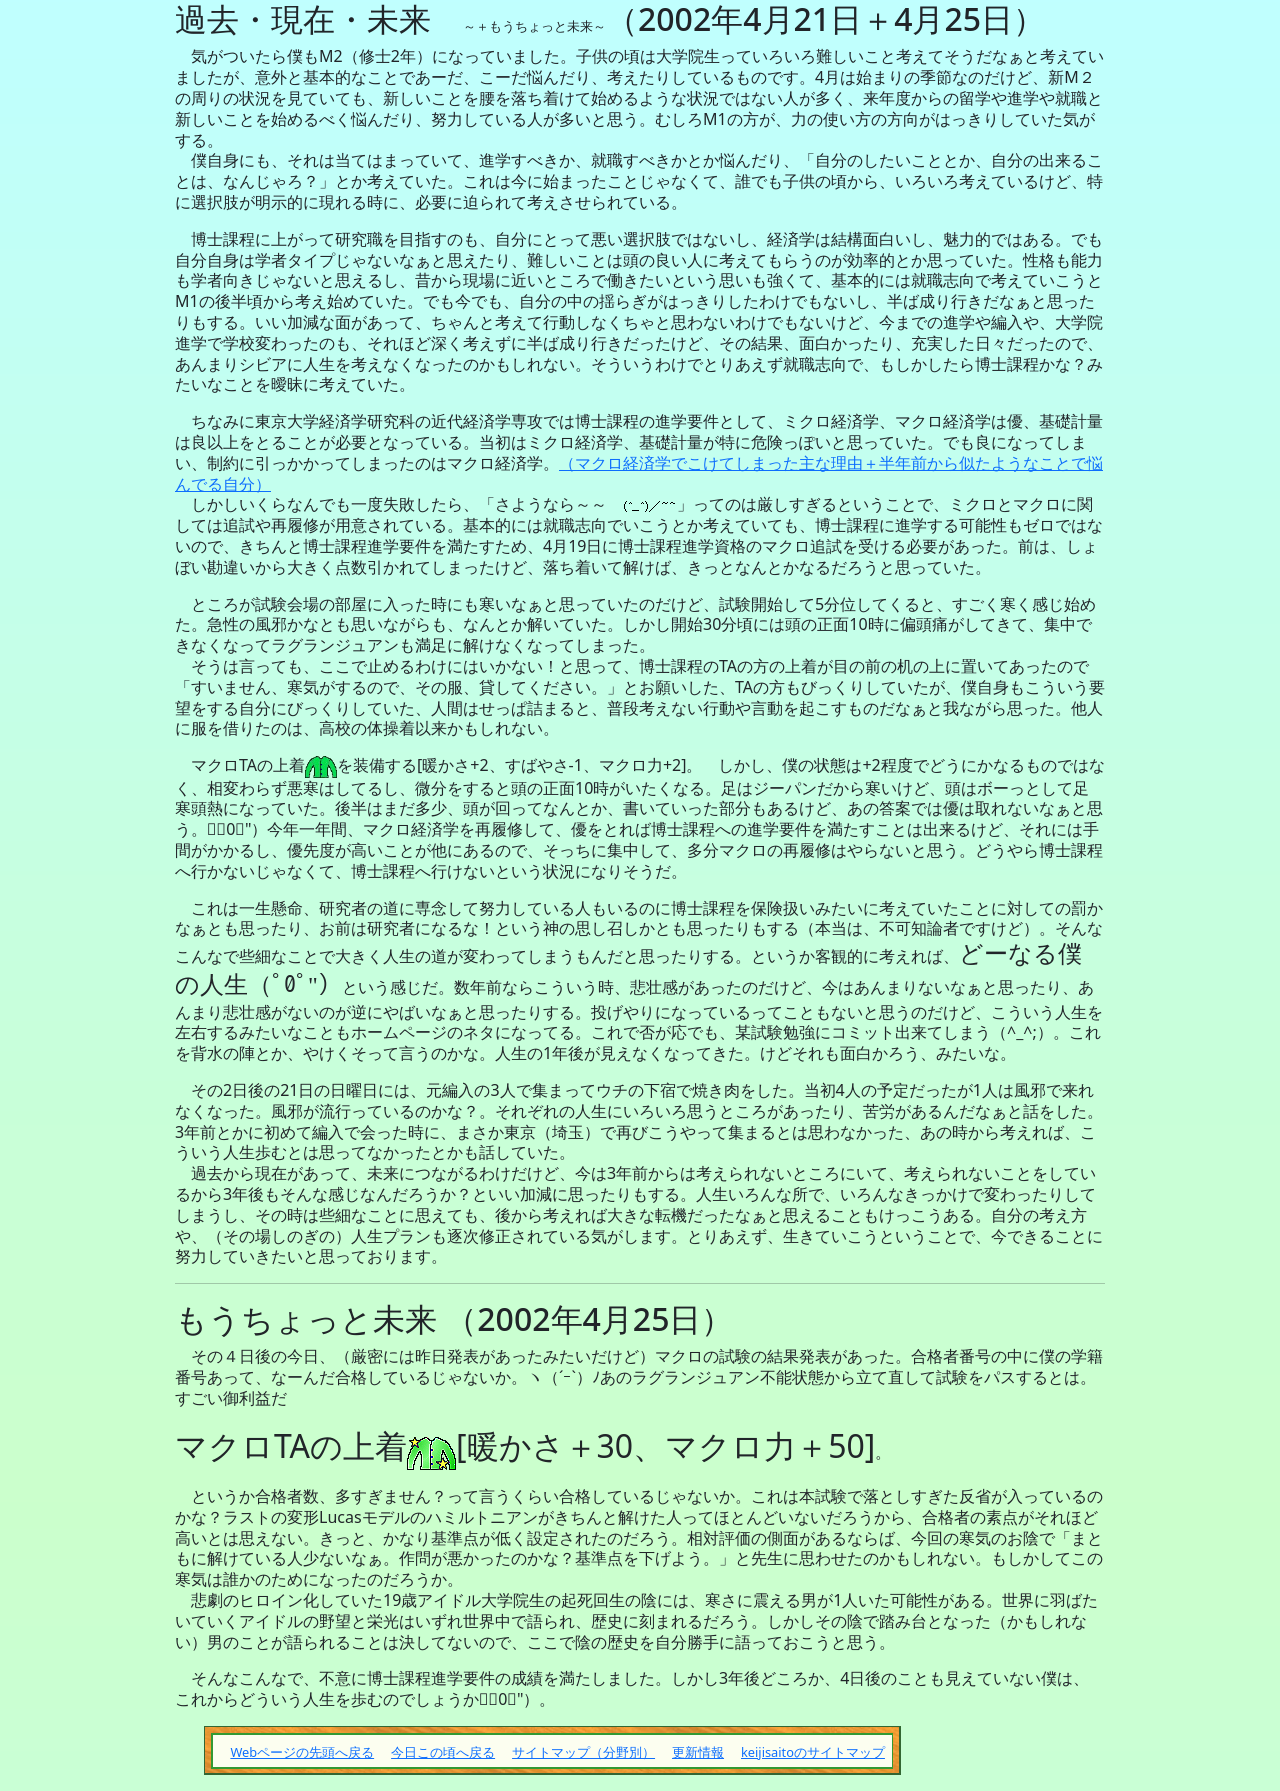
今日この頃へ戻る (443, 1752)
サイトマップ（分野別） (583, 1752)
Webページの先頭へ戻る (302, 1752)
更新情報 (698, 1752)
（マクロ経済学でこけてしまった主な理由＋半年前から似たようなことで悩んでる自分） (639, 473)
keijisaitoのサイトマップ (813, 1752)
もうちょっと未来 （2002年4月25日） (454, 1318)
